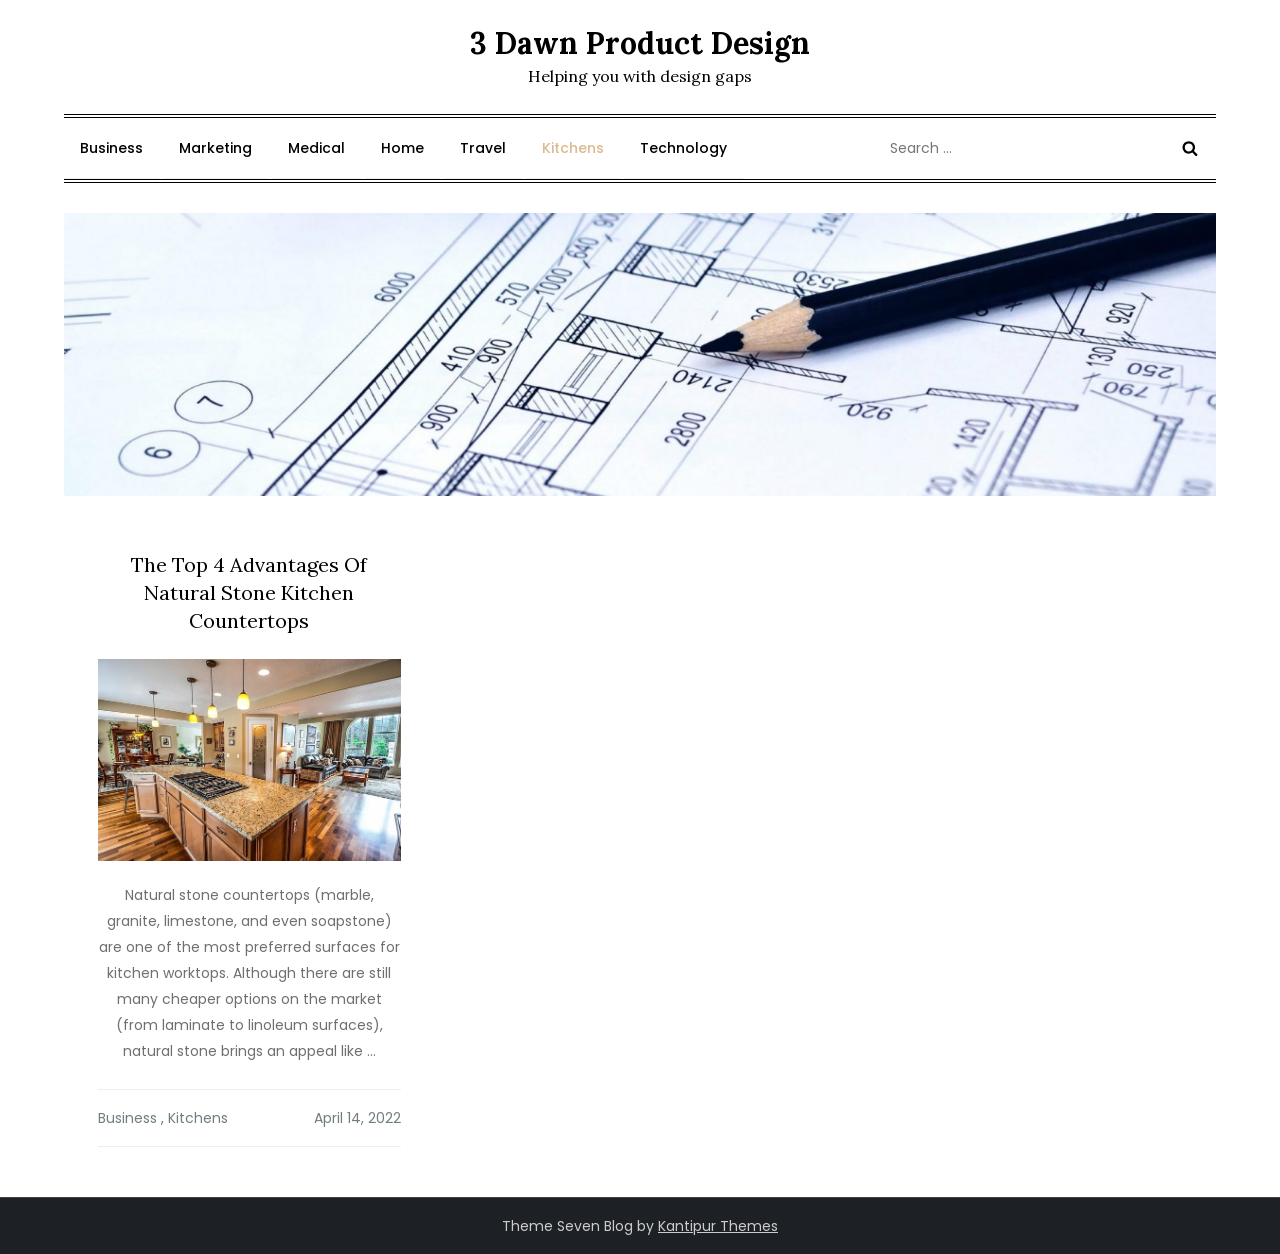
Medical (316, 148)
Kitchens (573, 148)
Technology (683, 148)
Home (402, 148)
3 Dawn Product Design (640, 43)
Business (111, 148)
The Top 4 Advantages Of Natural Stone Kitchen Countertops (249, 592)
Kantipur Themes (718, 1226)
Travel (483, 148)
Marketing (215, 148)
